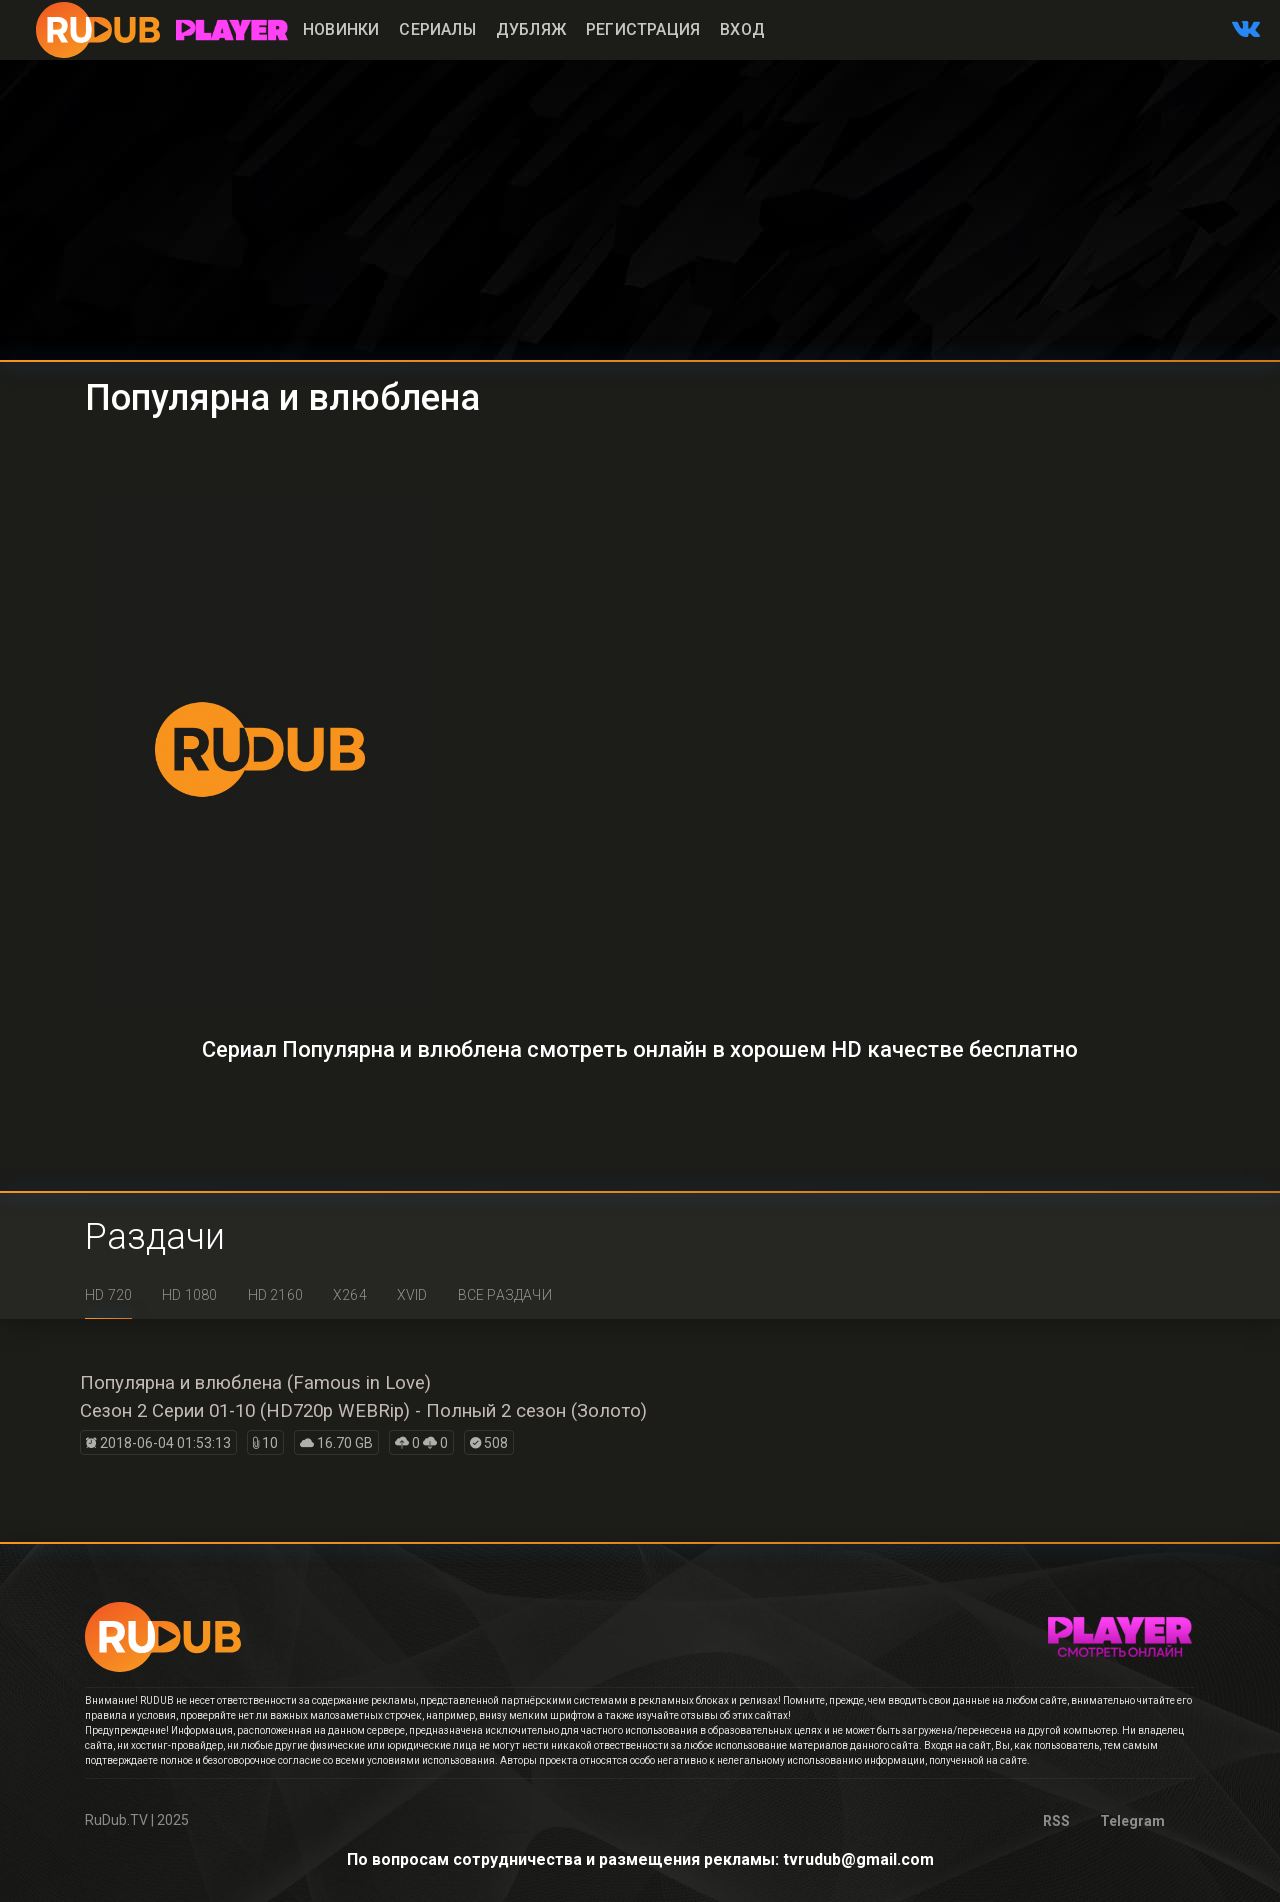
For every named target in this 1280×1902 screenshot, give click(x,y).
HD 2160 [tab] (275, 1295)
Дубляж (531, 29)
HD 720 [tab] (108, 1295)
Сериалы (437, 29)
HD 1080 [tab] (189, 1295)
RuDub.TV (116, 1820)
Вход (742, 29)
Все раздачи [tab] (505, 1295)
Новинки (341, 29)
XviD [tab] (412, 1295)
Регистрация (643, 29)
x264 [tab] (350, 1295)
